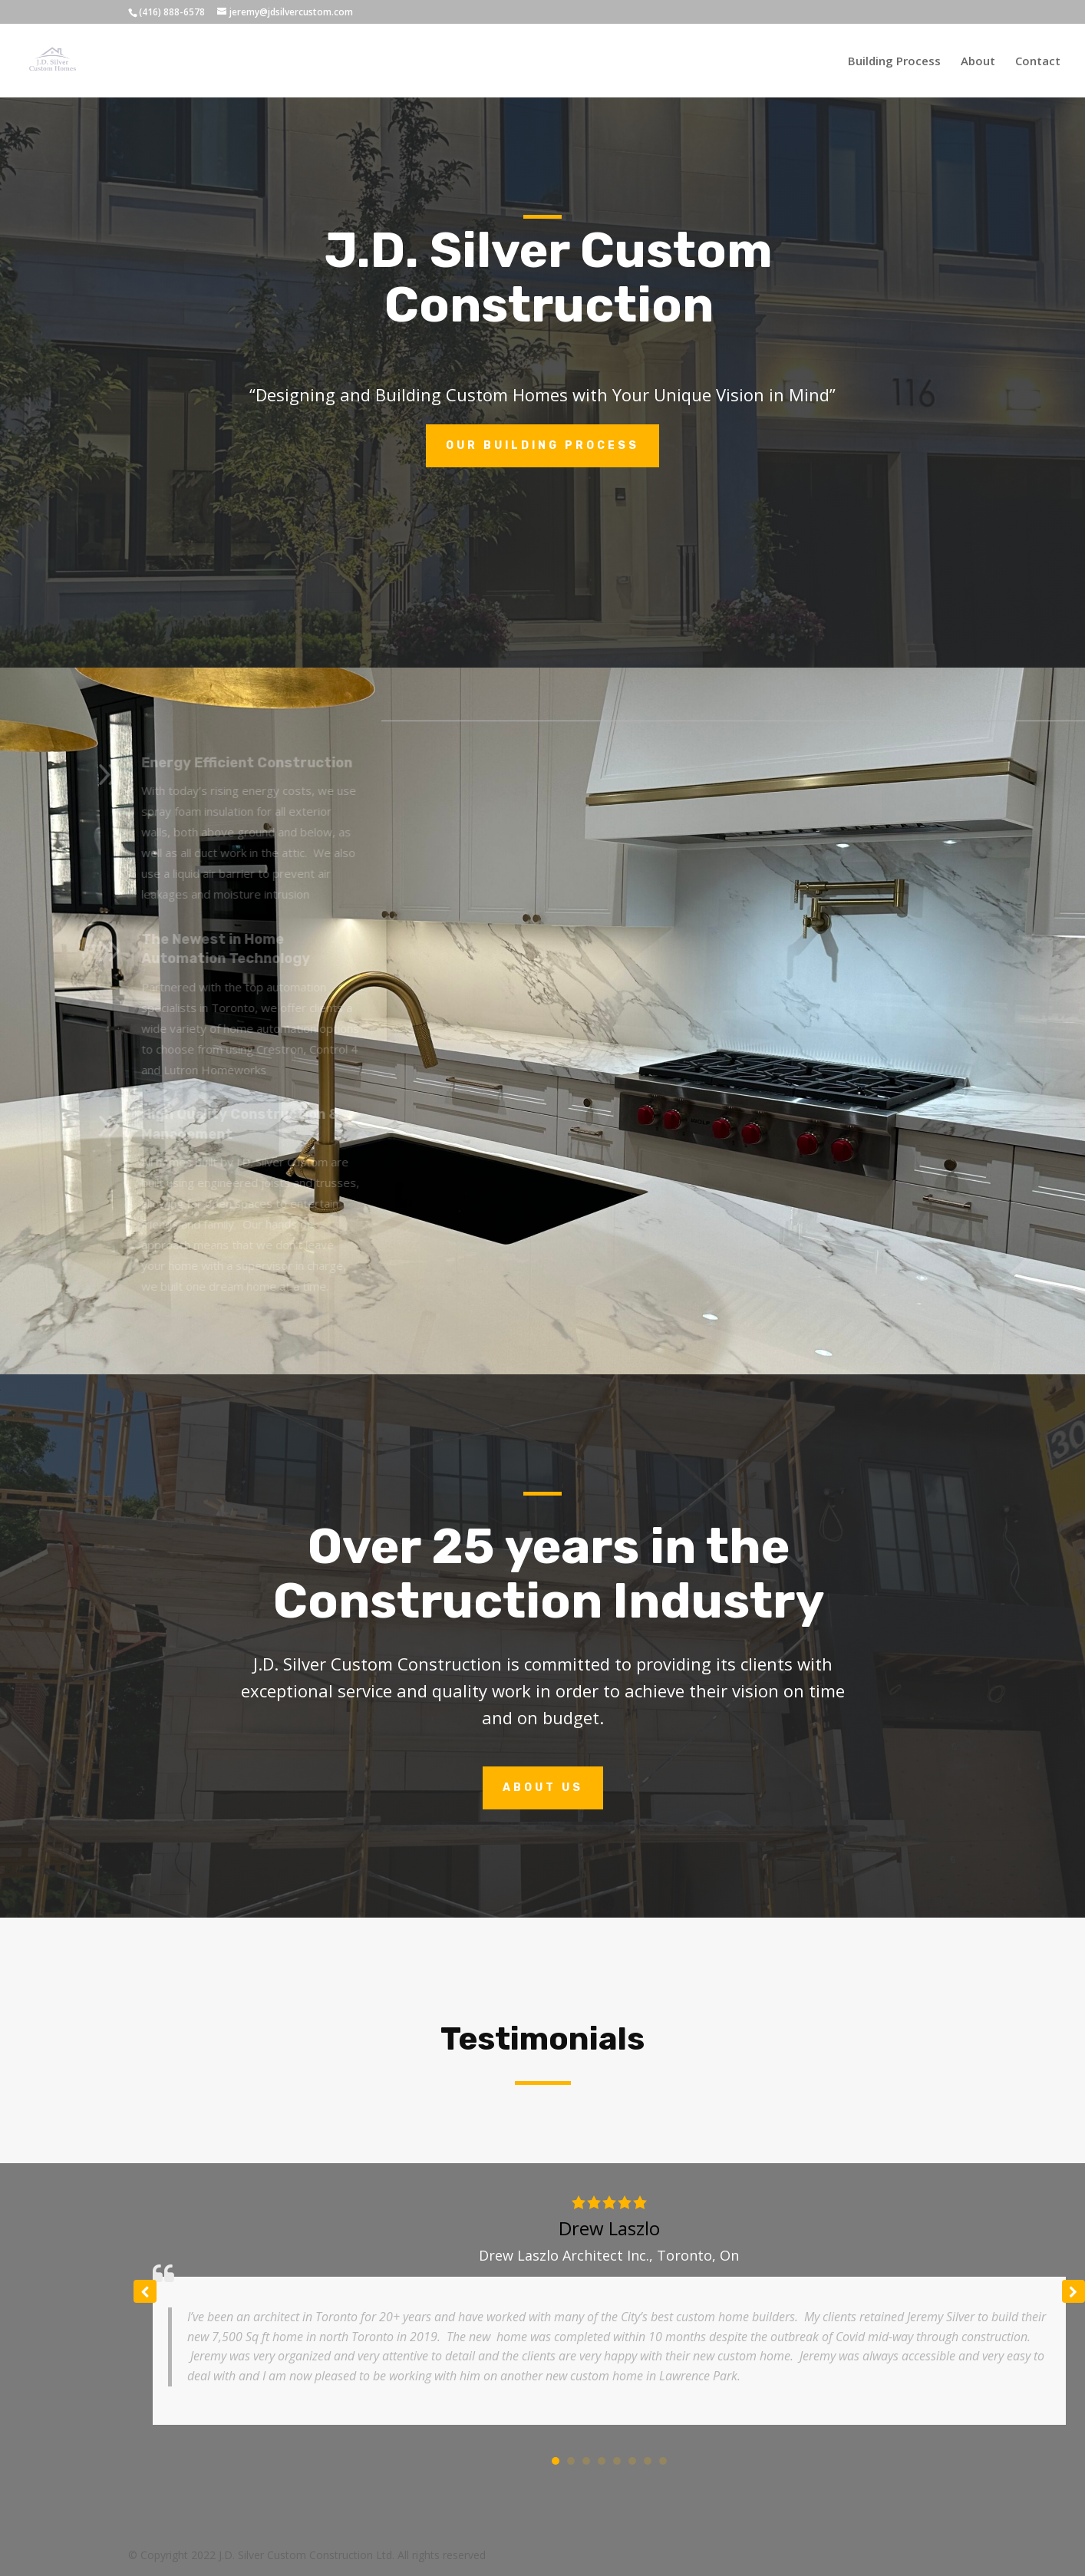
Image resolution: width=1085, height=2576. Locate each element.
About (978, 61)
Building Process (894, 61)
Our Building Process (542, 445)
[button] (1073, 2291)
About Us (543, 1787)
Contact (1037, 61)
